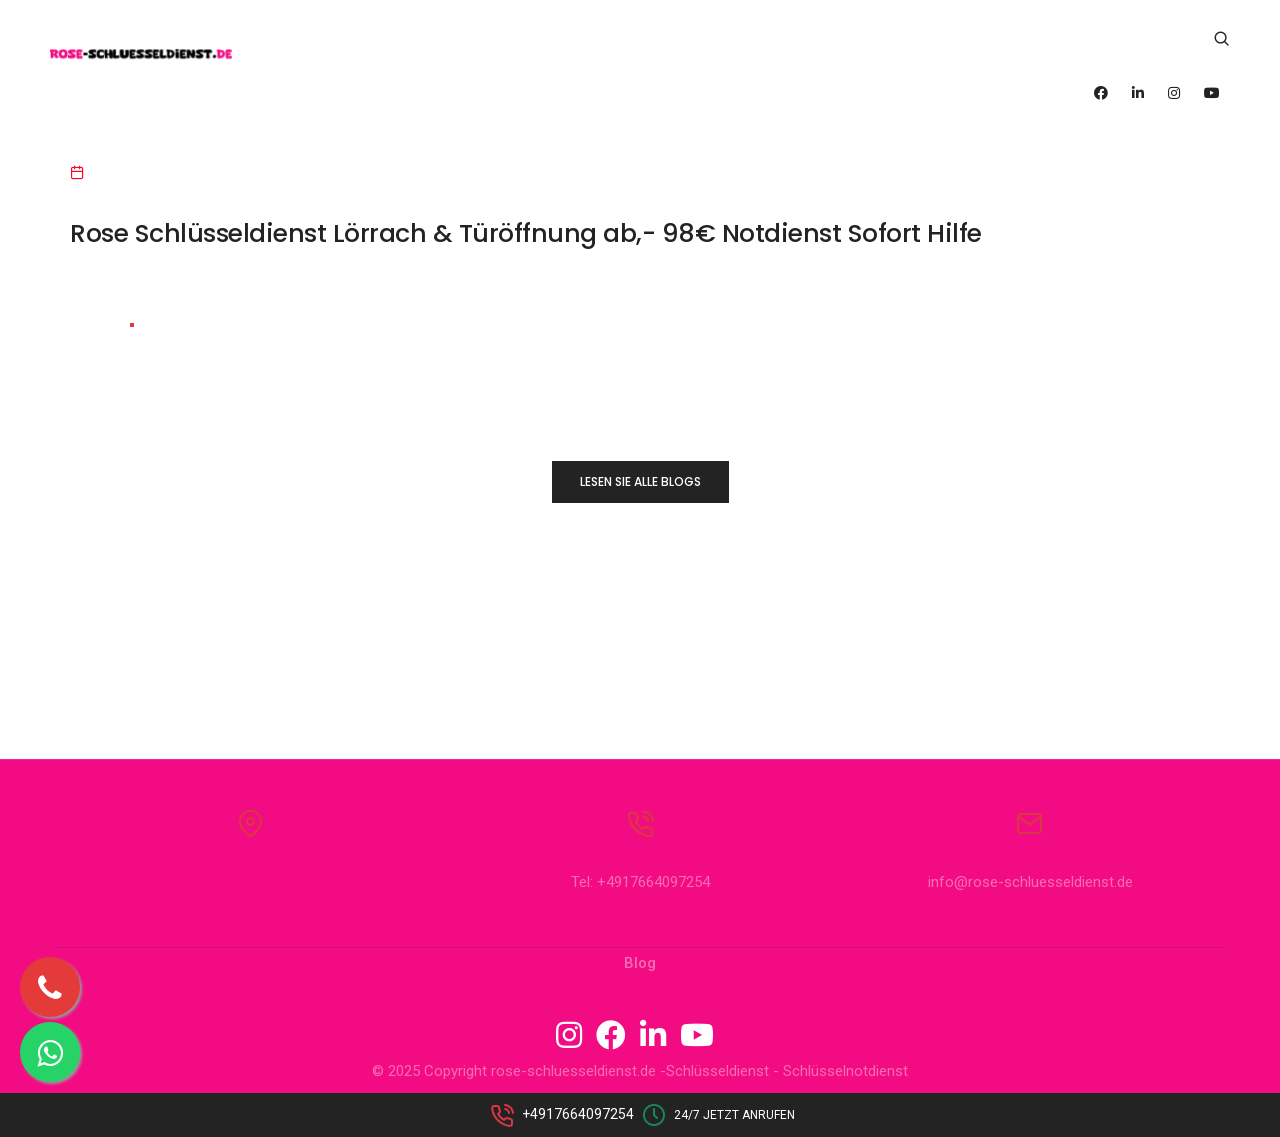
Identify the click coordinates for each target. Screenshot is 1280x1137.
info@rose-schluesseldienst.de (1030, 883)
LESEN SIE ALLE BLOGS (640, 481)
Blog (640, 964)
